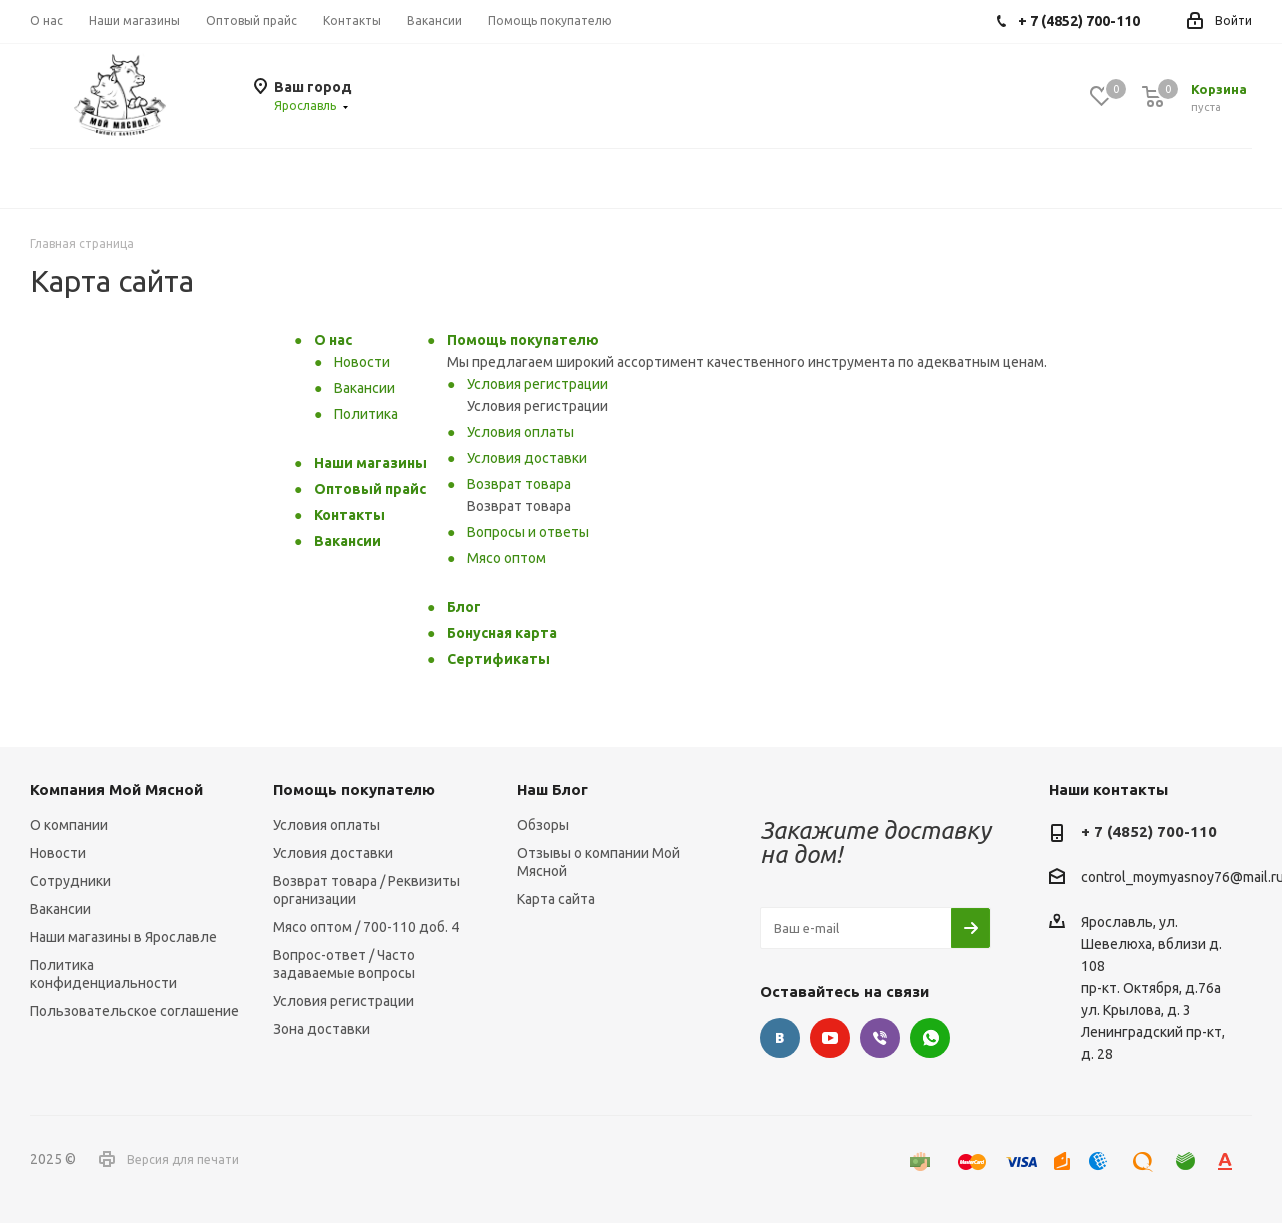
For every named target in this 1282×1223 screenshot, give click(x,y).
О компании (69, 825)
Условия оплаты (520, 432)
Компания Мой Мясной (116, 789)
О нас (333, 340)
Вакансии (364, 388)
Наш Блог (552, 789)
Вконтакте (780, 1038)
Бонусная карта (502, 633)
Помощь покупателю (523, 340)
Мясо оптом (506, 558)
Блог (464, 607)
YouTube (830, 1038)
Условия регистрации (537, 384)
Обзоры (543, 825)
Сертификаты (498, 659)
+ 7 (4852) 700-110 (1149, 831)
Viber (880, 1038)
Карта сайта (556, 899)
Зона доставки (321, 1029)
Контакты (349, 515)
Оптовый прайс (370, 489)
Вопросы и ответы (528, 532)
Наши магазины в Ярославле (123, 937)
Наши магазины (370, 463)
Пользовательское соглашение (134, 1011)
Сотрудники (70, 881)
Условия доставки (527, 458)
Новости (362, 362)
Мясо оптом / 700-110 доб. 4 (366, 927)
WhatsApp (930, 1038)
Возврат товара (519, 484)
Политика (366, 414)
